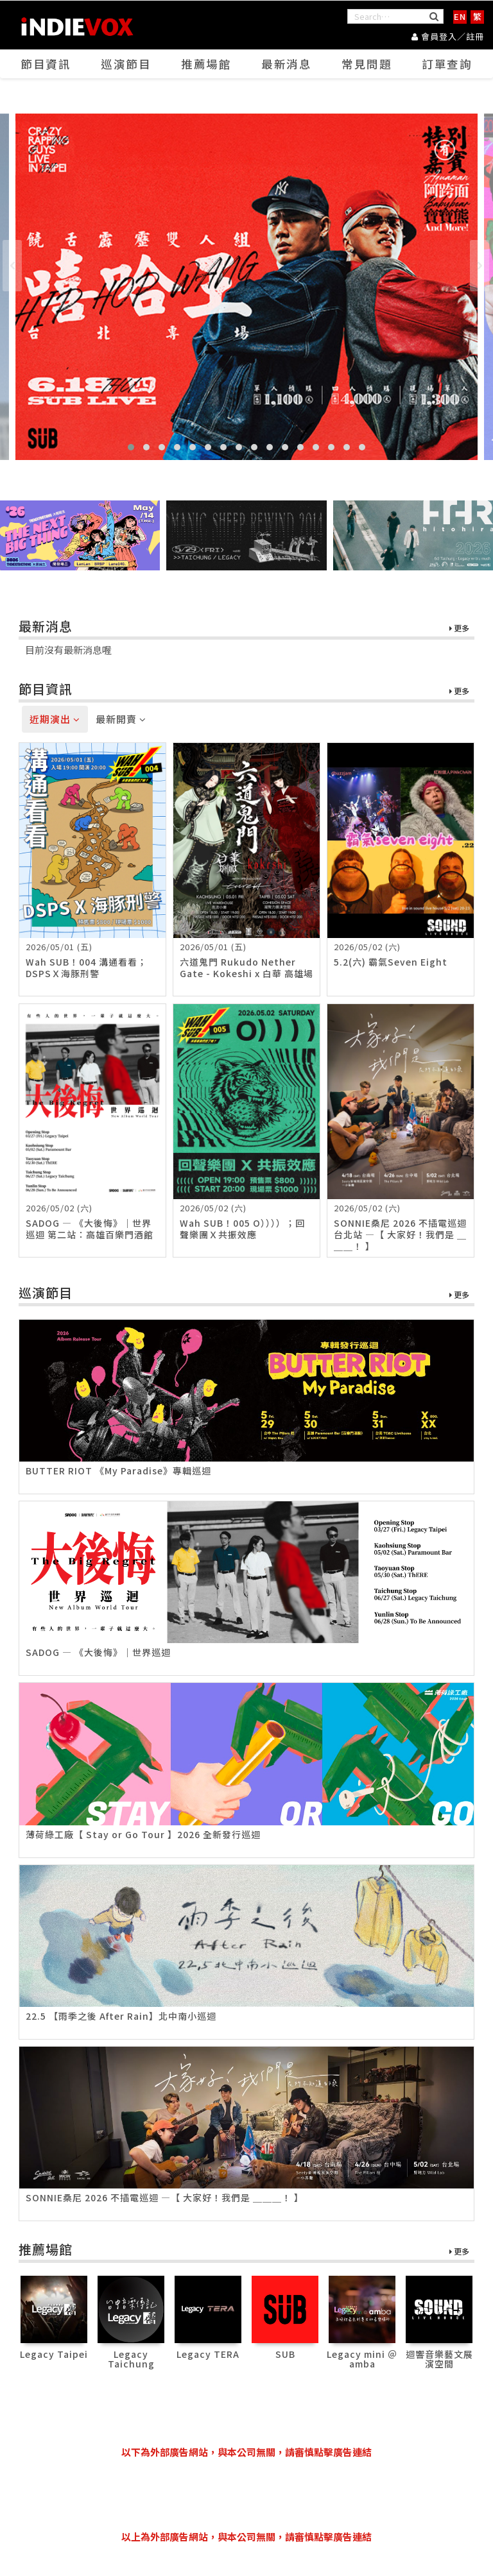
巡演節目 (126, 64)
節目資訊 (46, 64)
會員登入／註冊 (447, 36)
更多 (459, 629)
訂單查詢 (447, 64)
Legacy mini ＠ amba (362, 2359)
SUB (285, 2354)
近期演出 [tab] (55, 719)
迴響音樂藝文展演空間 (439, 2359)
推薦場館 (206, 64)
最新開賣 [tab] (121, 719)
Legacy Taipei (54, 2354)
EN (460, 16)
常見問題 (367, 64)
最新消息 (287, 64)
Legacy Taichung (131, 2359)
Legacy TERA (208, 2354)
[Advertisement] (252, 2494)
